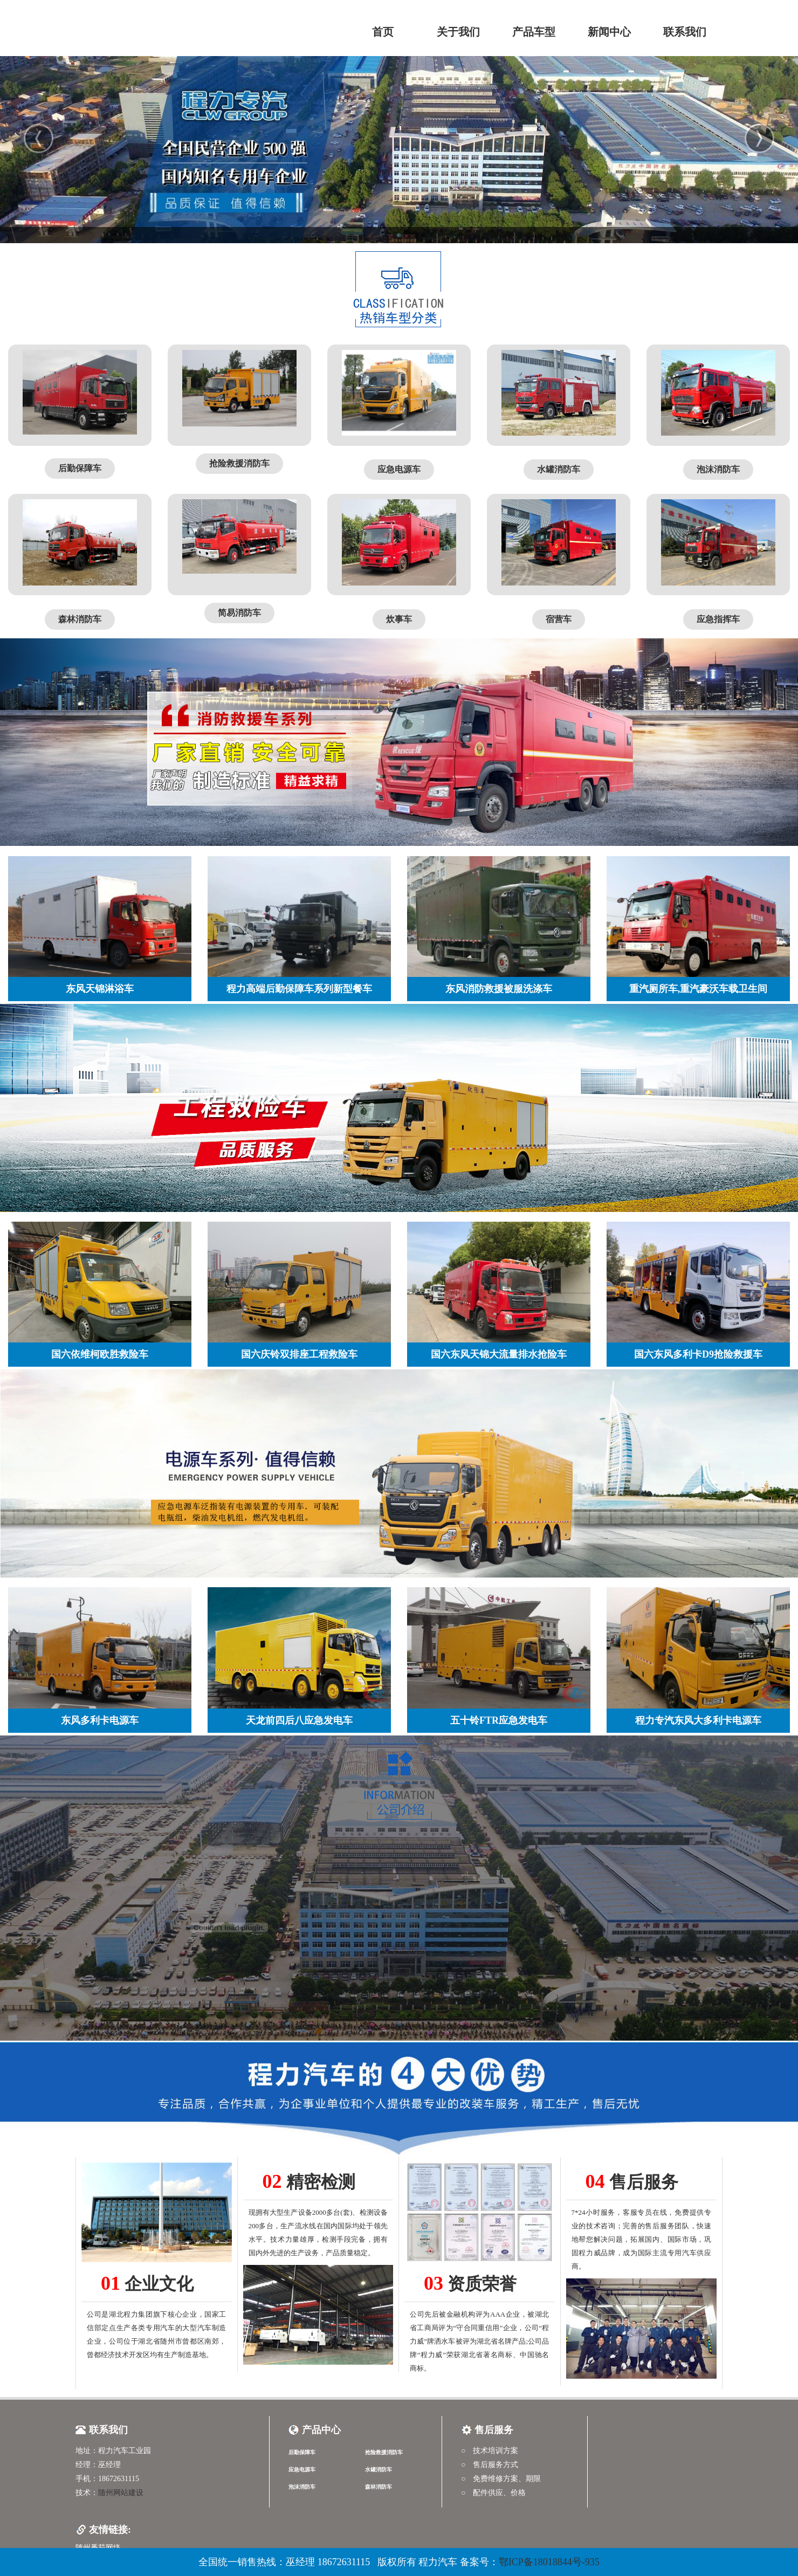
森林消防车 (378, 2487)
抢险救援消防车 (384, 2452)
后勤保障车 (301, 2452)
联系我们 (684, 32)
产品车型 (533, 32)
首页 (383, 32)
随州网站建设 (120, 2493)
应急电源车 (301, 2469)
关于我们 (458, 32)
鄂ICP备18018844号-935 (549, 2562)
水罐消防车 (378, 2469)
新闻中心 (609, 32)
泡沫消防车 (301, 2487)
